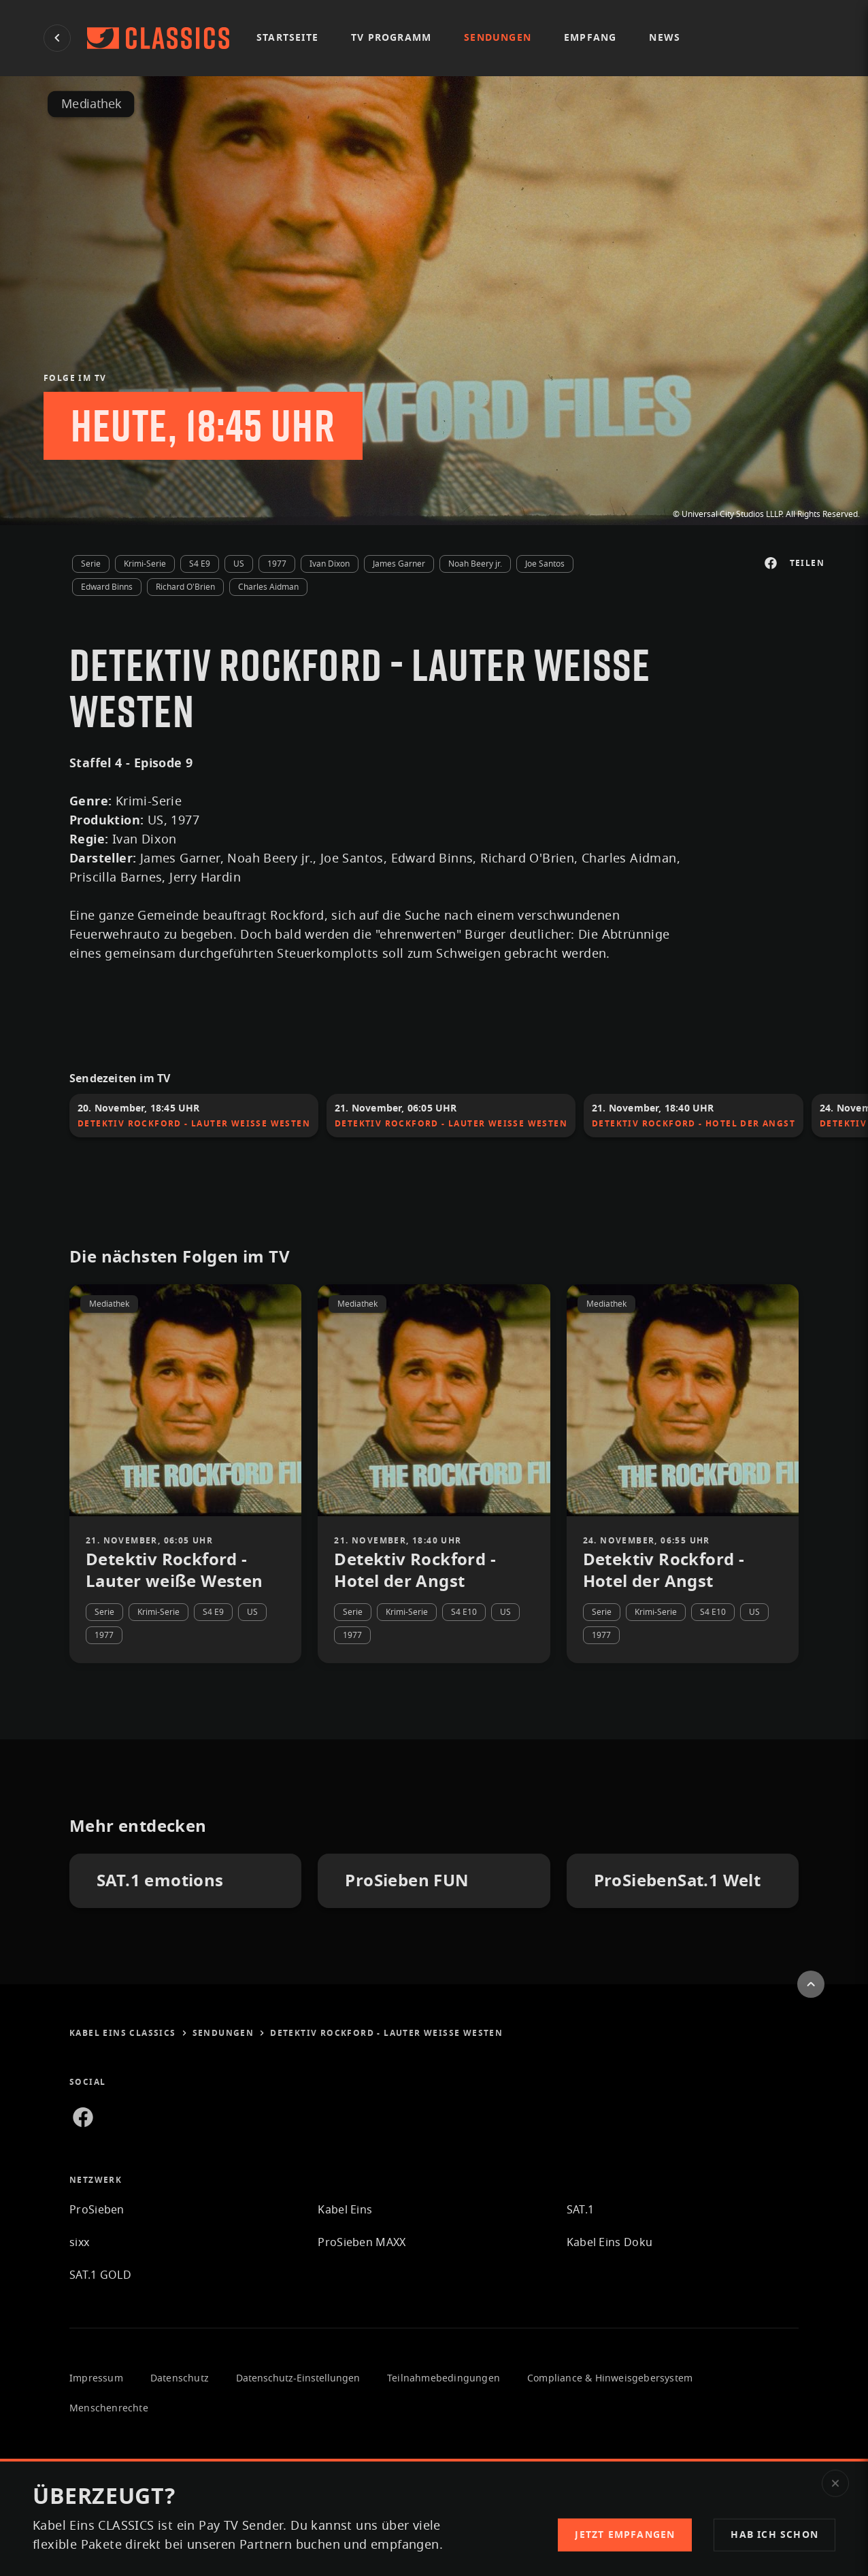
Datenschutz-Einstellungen (298, 2379)
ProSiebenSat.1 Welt (677, 1881)
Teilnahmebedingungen (443, 2379)
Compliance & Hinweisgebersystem (609, 2379)
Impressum (96, 2379)
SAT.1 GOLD (100, 2275)
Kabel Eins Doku (610, 2243)
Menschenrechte (108, 2408)
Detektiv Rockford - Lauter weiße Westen (386, 2033)
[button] (774, 2535)
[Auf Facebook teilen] (771, 563)
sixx (79, 2243)
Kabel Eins (345, 2210)
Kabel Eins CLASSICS (128, 2033)
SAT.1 (581, 2210)
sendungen (229, 2033)
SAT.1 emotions (160, 1881)
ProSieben (96, 2210)
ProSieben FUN (407, 1881)
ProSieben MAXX (361, 2243)
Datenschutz (179, 2379)
